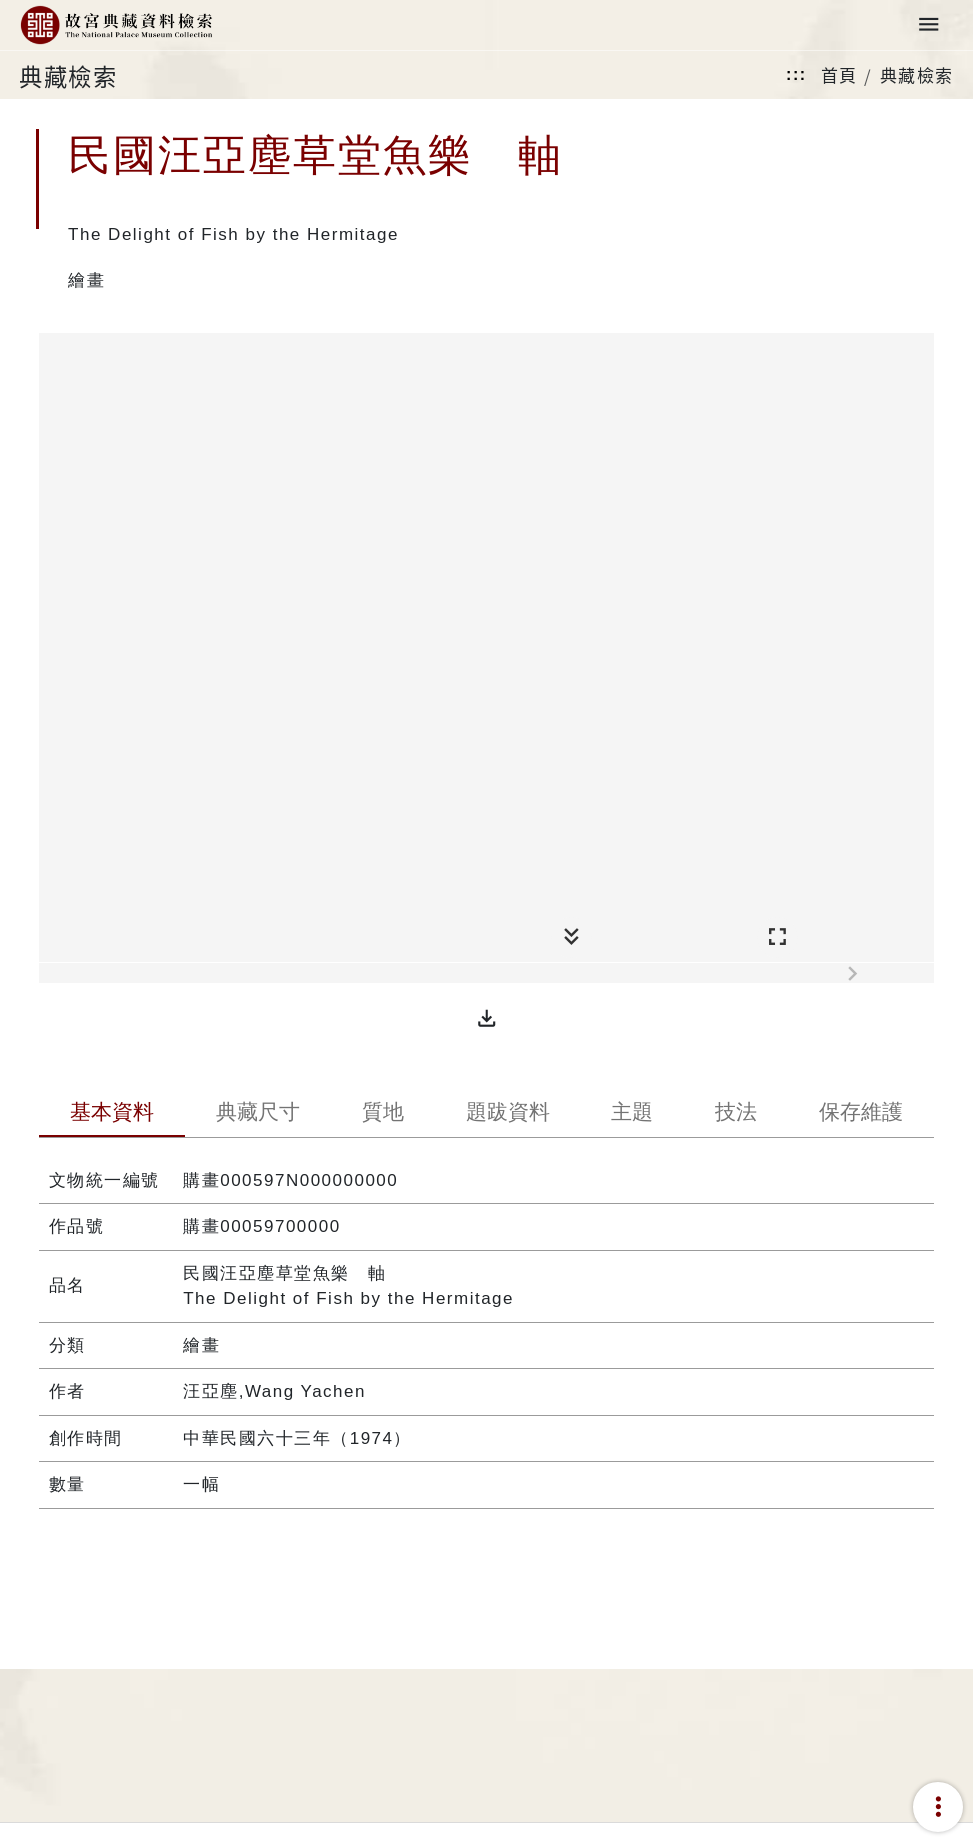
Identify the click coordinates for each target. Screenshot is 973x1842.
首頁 (839, 74)
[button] (487, 1018)
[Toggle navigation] (929, 25)
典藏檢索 (917, 74)
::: (796, 74)
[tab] (112, 1114)
